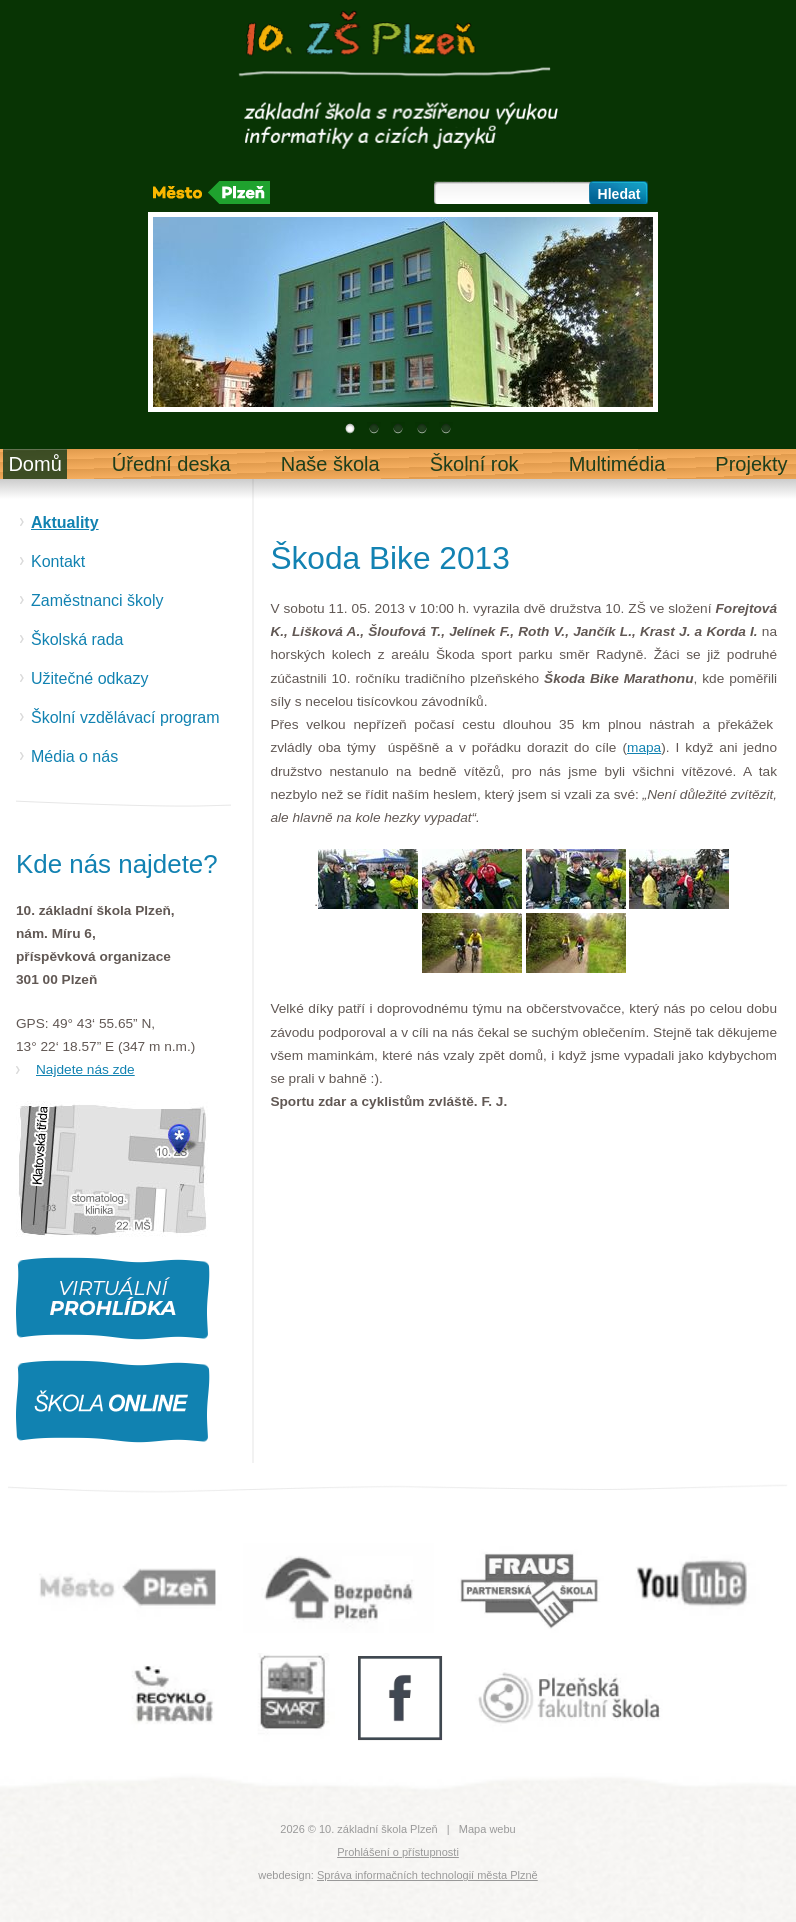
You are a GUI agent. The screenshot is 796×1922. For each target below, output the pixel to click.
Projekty (751, 464)
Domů (34, 464)
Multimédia (617, 464)
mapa (644, 747)
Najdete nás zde (85, 1069)
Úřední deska (171, 464)
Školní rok (474, 464)
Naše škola (330, 464)
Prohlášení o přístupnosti (398, 1852)
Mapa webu (487, 1829)
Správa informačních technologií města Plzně (427, 1875)
